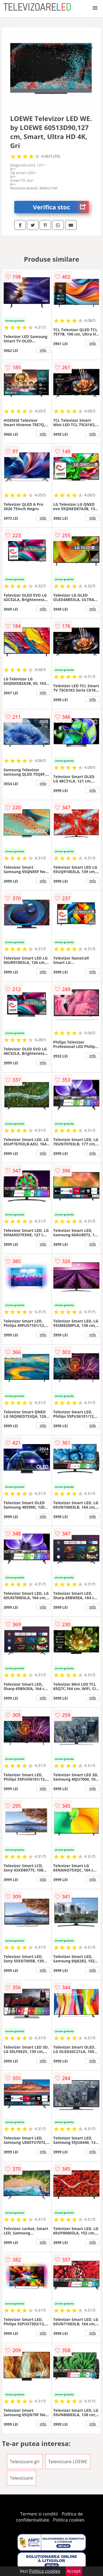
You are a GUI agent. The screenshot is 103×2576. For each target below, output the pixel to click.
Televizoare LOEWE (67, 2462)
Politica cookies (68, 2520)
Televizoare (21, 2478)
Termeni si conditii (39, 2514)
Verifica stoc (61, 207)
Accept (74, 2571)
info (43, 350)
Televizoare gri (25, 2462)
